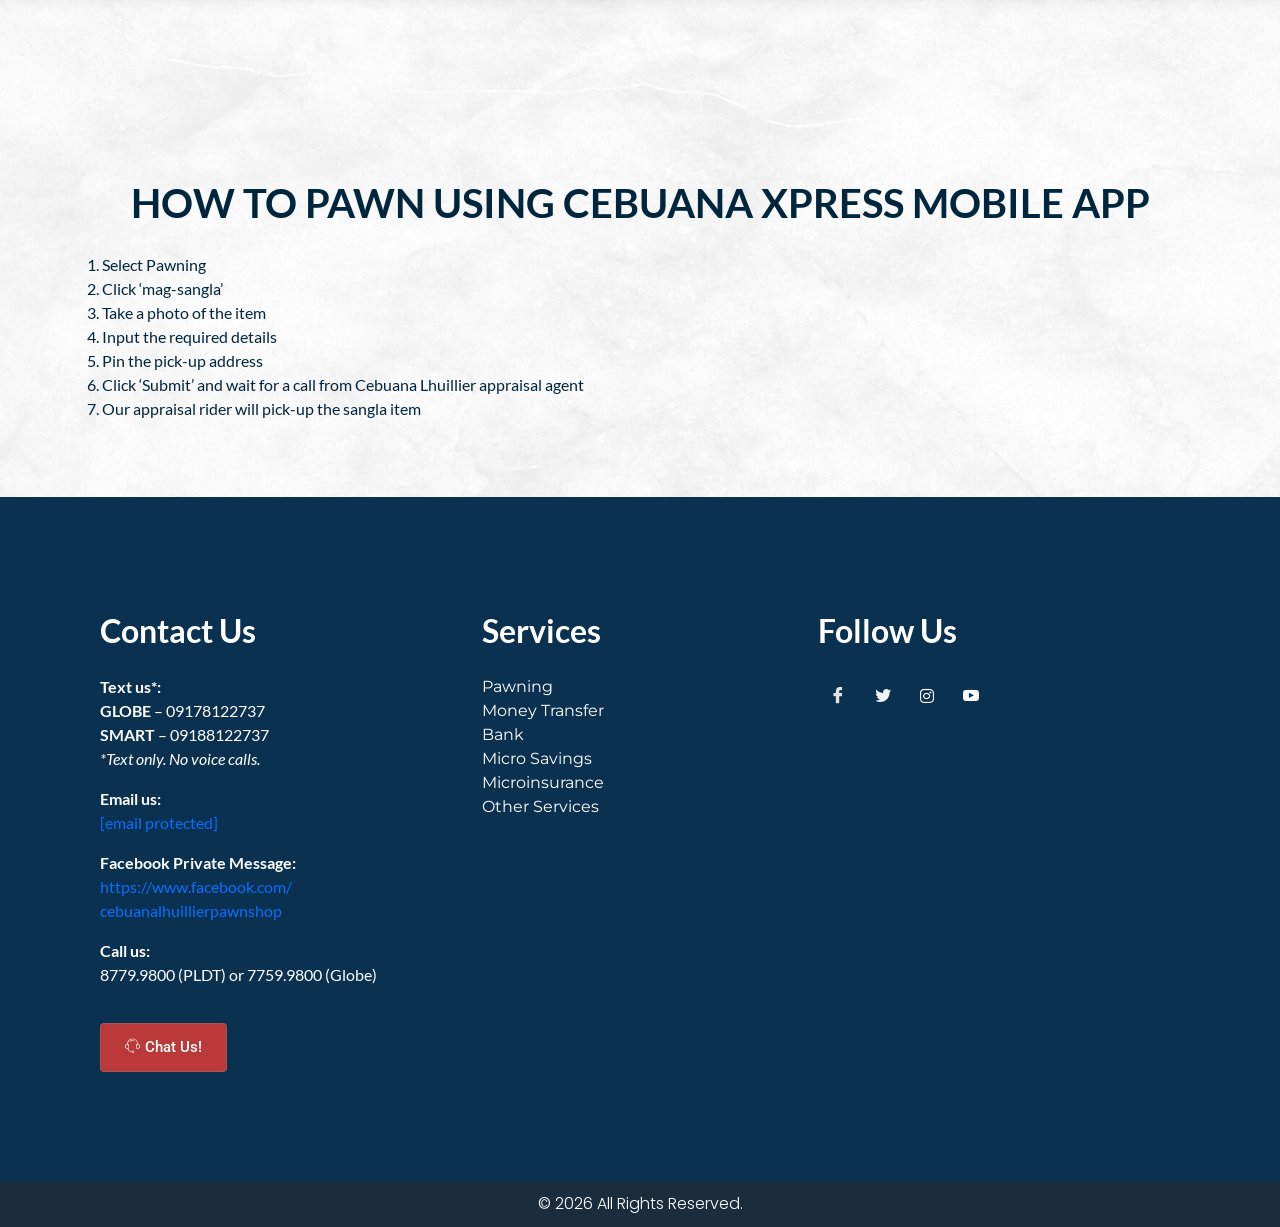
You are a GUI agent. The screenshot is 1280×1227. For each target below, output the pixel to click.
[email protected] (159, 822)
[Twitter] (883, 695)
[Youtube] (971, 695)
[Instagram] (927, 695)
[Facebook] (838, 695)
